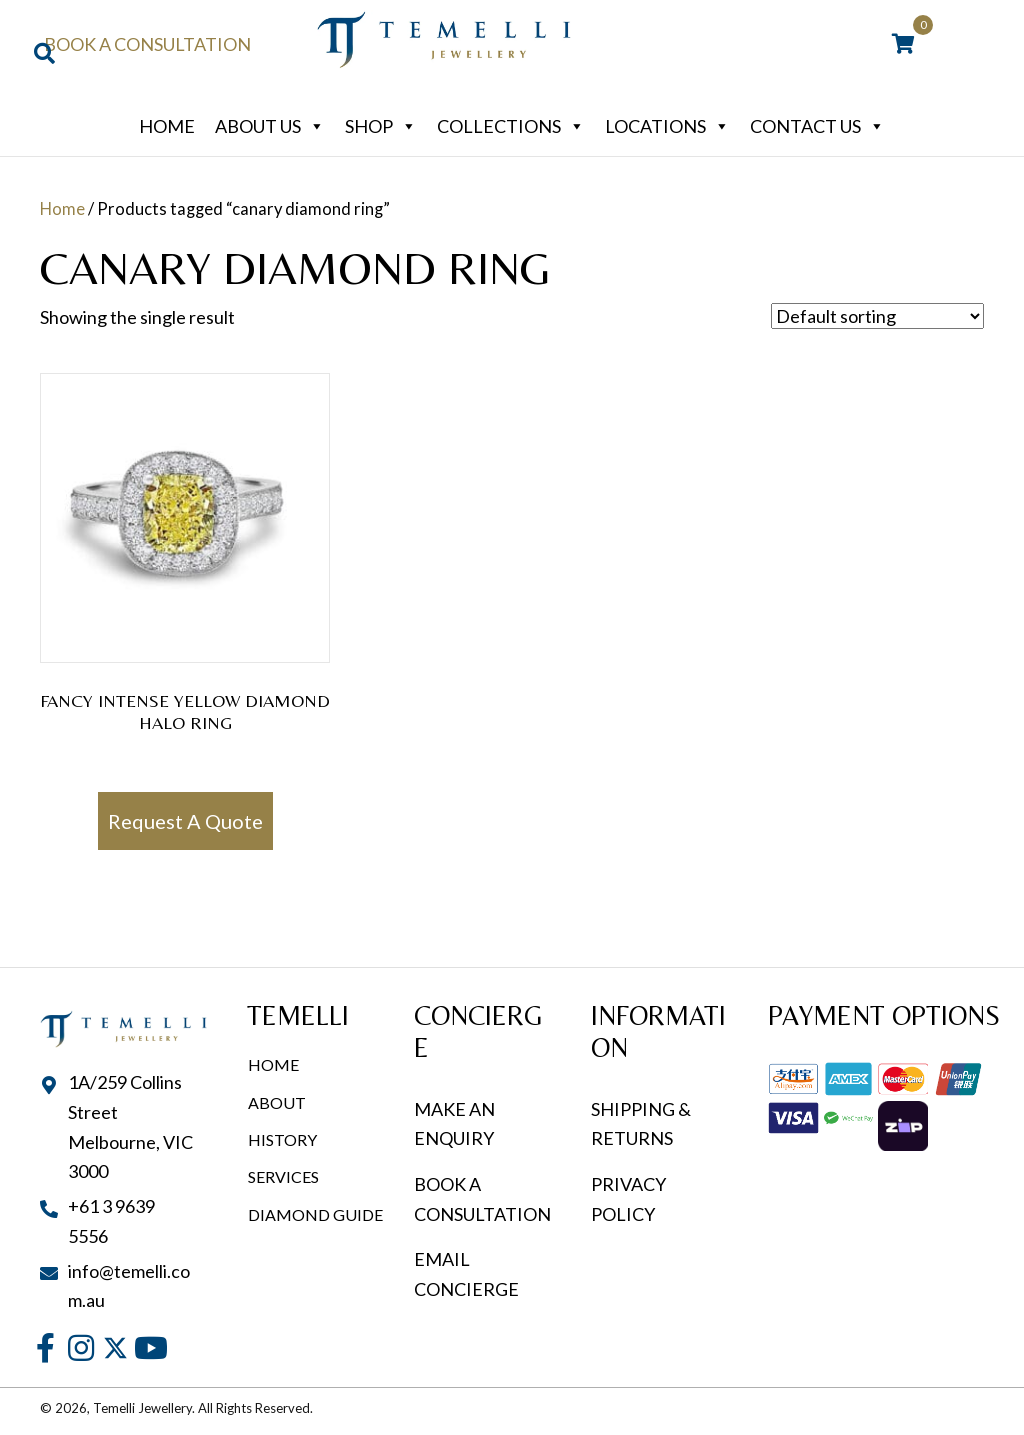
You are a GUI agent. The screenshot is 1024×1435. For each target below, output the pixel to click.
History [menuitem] (282, 1139)
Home (167, 126)
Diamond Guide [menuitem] (315, 1214)
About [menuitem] (277, 1102)
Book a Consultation (147, 44)
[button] (45, 1348)
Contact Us (817, 126)
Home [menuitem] (273, 1064)
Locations (667, 126)
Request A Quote (185, 821)
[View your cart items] (903, 45)
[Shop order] (877, 316)
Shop (381, 126)
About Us (270, 126)
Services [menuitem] (283, 1176)
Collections (511, 126)
